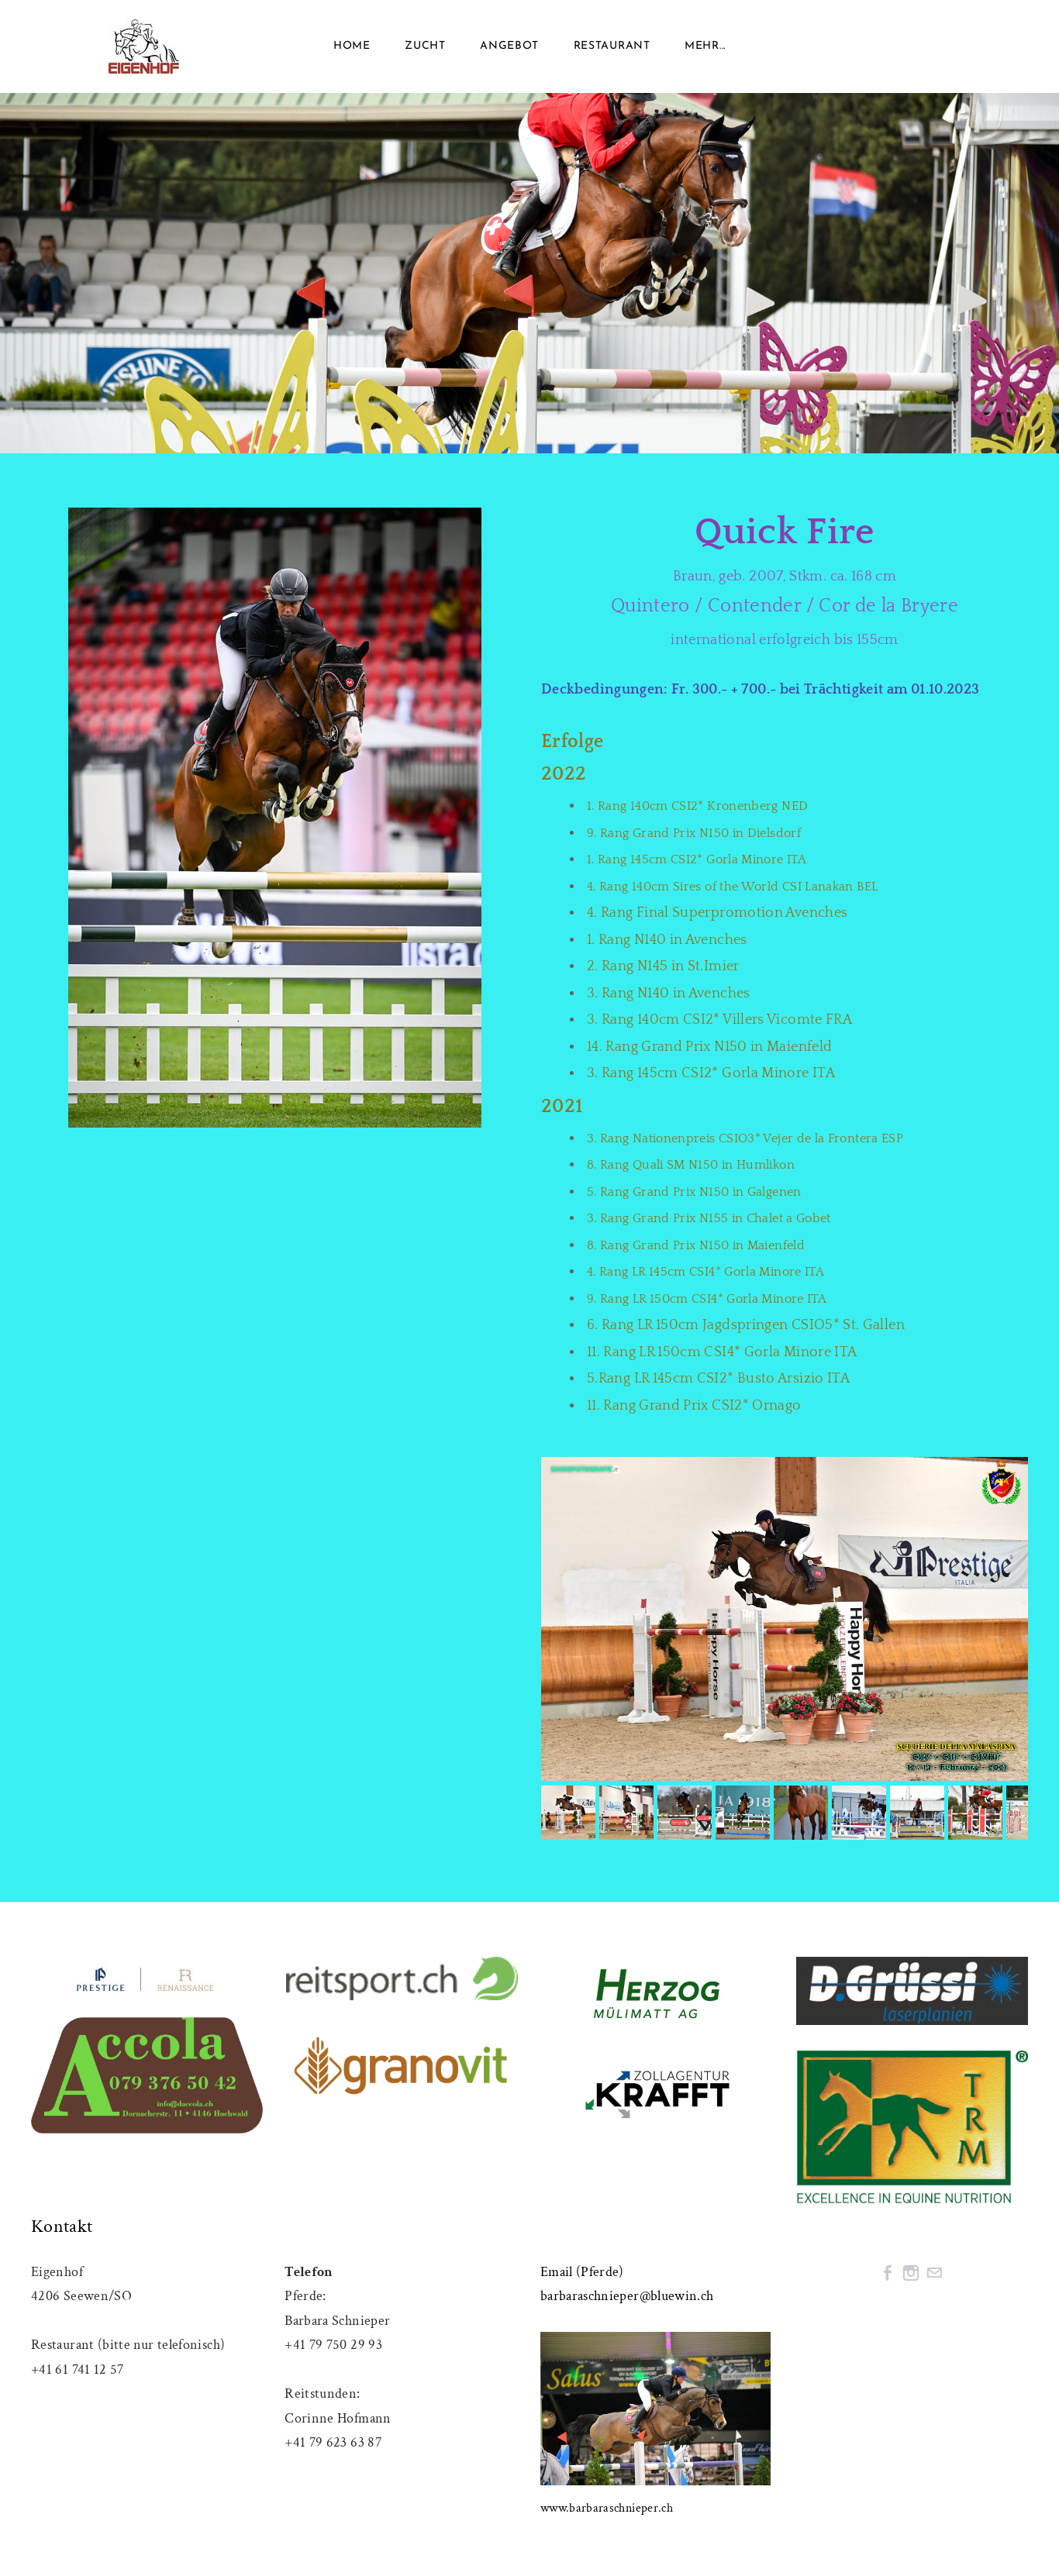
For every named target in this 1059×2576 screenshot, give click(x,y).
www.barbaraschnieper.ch (606, 2508)
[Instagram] (911, 2273)
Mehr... (705, 46)
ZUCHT (425, 46)
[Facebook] (887, 2273)
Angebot (509, 46)
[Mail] (934, 2273)
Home (352, 46)
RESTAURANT (612, 46)
